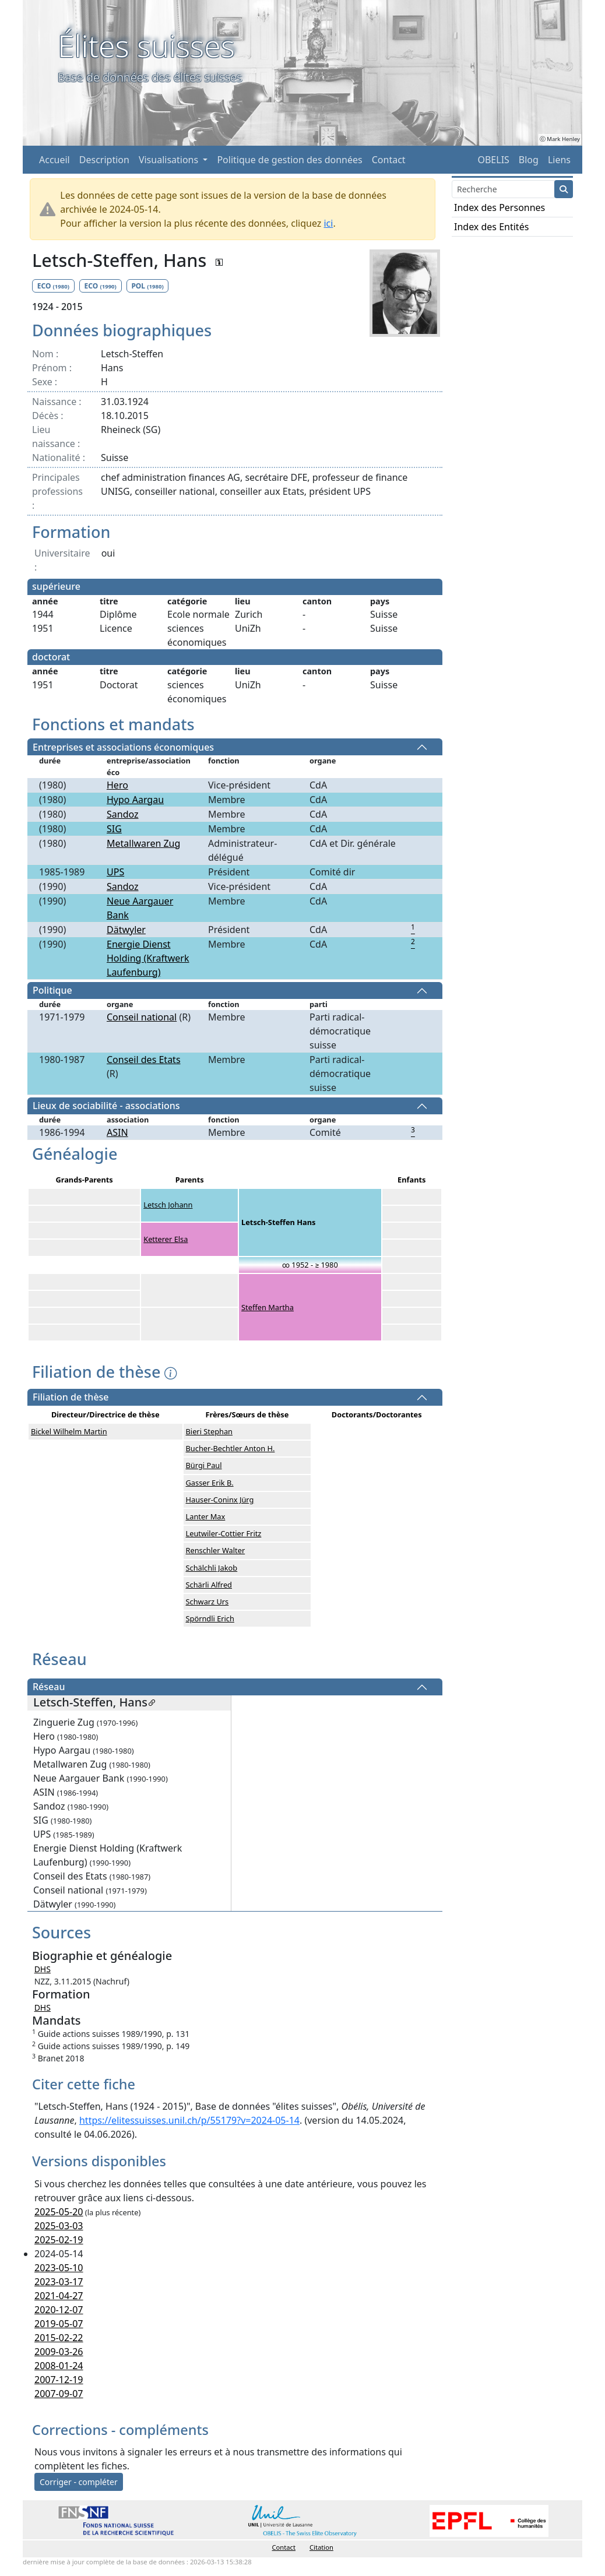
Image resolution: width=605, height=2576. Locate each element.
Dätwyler (126, 929)
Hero (117, 785)
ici (328, 223)
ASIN (117, 1132)
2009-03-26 (58, 2351)
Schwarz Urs (207, 1601)
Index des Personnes (499, 207)
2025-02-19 (58, 2239)
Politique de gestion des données (289, 159)
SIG (114, 828)
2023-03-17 (58, 2281)
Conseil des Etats (144, 1059)
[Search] (503, 189)
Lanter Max (206, 1516)
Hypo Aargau (135, 799)
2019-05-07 (58, 2323)
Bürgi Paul (204, 1465)
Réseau (49, 1687)
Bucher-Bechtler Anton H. (230, 1448)
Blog (529, 159)
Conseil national (142, 1017)
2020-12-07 (58, 2309)
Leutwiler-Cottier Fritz (224, 1533)
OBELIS (493, 159)
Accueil (54, 159)
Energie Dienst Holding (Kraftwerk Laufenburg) (148, 958)
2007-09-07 (58, 2393)
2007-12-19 (58, 2379)
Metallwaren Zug (143, 843)
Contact (389, 159)
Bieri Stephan (209, 1431)
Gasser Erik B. (210, 1482)
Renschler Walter (215, 1550)
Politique (52, 991)
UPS (115, 871)
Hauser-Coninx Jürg (220, 1499)
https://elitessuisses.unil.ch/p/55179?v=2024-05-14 (189, 2120)
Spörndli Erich (210, 1618)
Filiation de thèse (71, 1397)
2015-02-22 (58, 2337)
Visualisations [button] (170, 159)
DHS (42, 1969)
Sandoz (123, 814)
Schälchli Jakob (212, 1568)
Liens (559, 159)
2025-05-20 (58, 2211)
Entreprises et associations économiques (123, 747)
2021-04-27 (58, 2295)
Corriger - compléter (79, 2481)
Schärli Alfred (209, 1584)
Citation (321, 2547)
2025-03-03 (58, 2225)
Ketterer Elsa (165, 1239)
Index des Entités (491, 226)
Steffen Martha (267, 1307)
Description (104, 159)
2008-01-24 (58, 2365)
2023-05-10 (58, 2267)
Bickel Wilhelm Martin (69, 1431)
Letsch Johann (167, 1204)
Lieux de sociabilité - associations (106, 1106)
